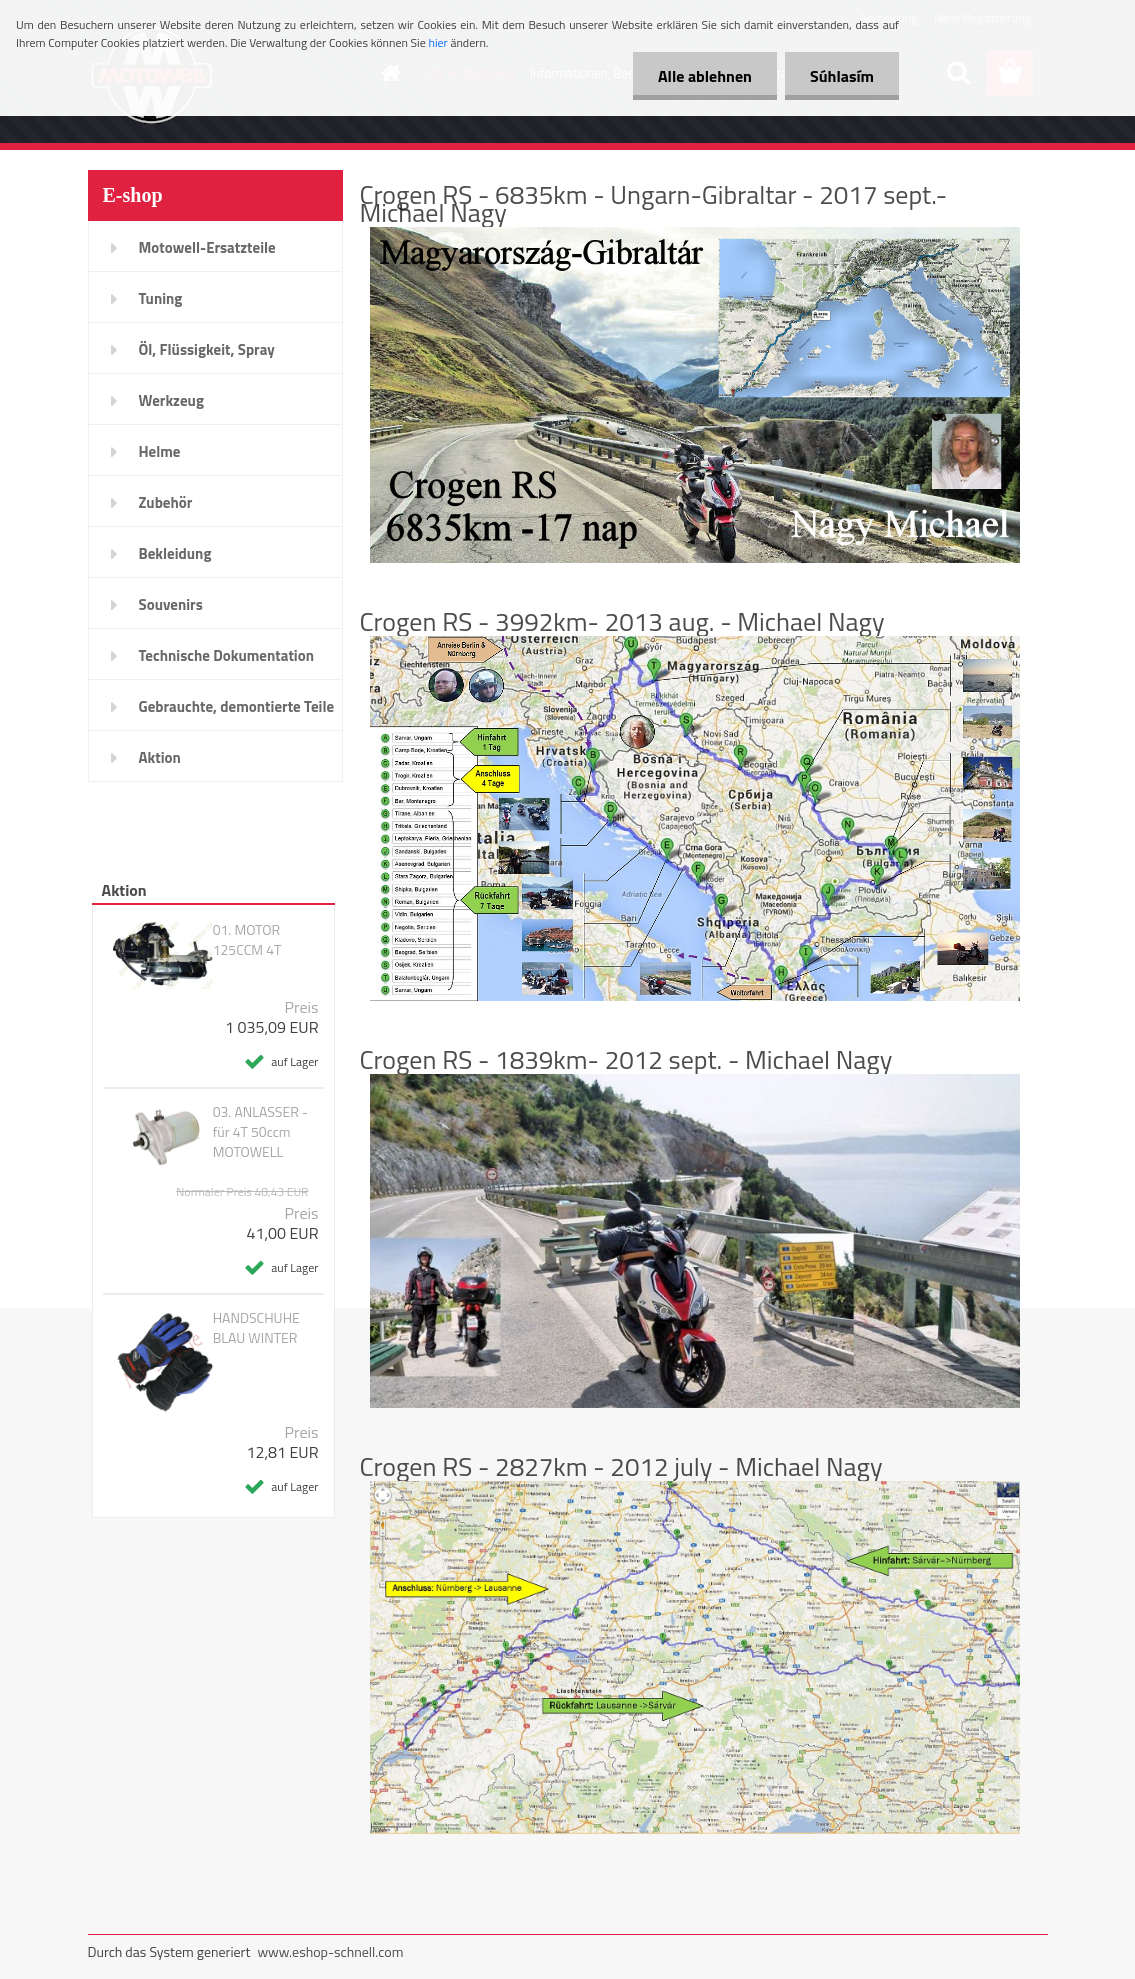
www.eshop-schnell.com (330, 1951)
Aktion (160, 757)
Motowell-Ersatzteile (207, 247)
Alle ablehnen (705, 76)
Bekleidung (175, 553)
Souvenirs (171, 604)
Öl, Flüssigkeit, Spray (207, 349)
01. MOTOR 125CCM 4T (247, 940)
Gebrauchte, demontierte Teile (237, 706)
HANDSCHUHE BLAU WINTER (256, 1328)
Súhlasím (842, 76)
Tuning (161, 298)
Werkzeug (171, 400)
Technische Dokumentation (227, 655)
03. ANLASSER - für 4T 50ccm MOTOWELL (260, 1132)
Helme (160, 451)
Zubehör (166, 502)
